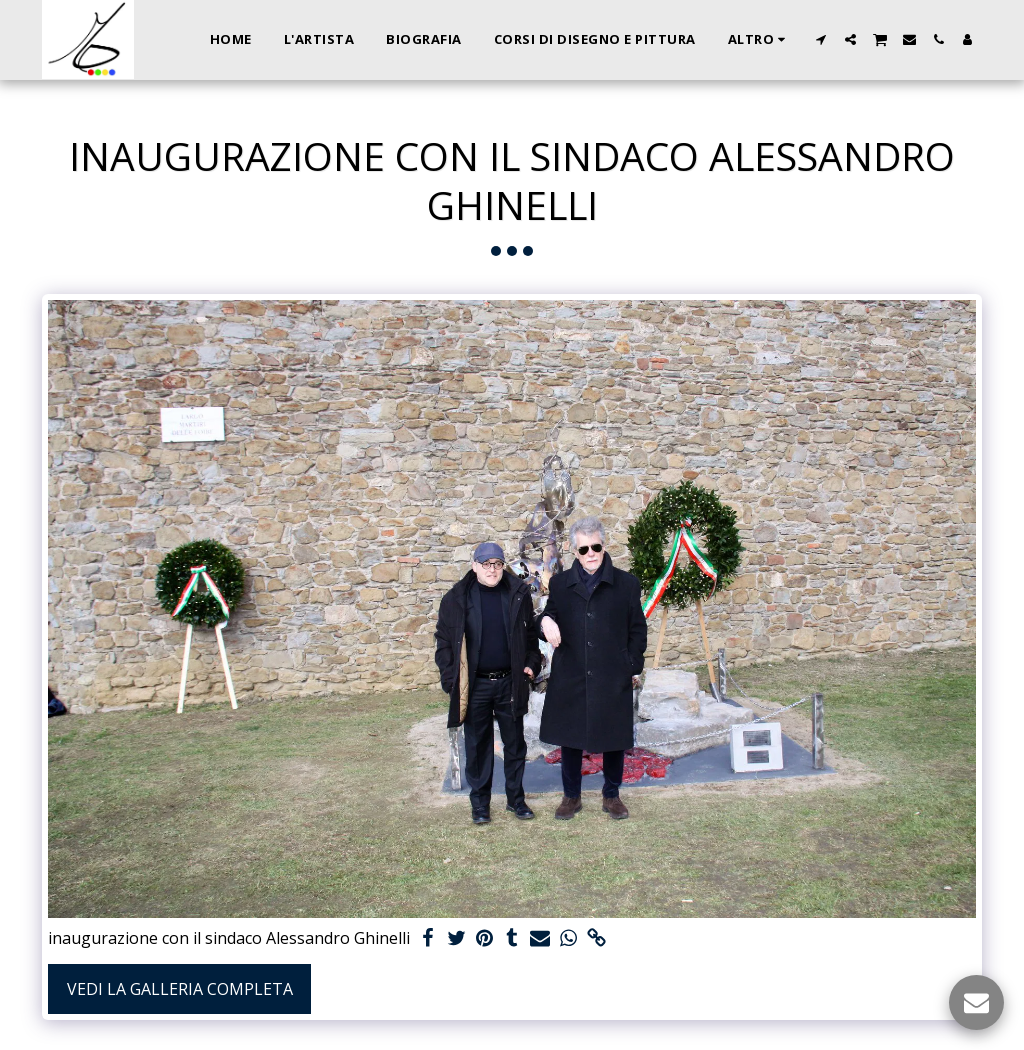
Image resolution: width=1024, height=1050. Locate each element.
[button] (821, 39)
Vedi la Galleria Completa (180, 989)
